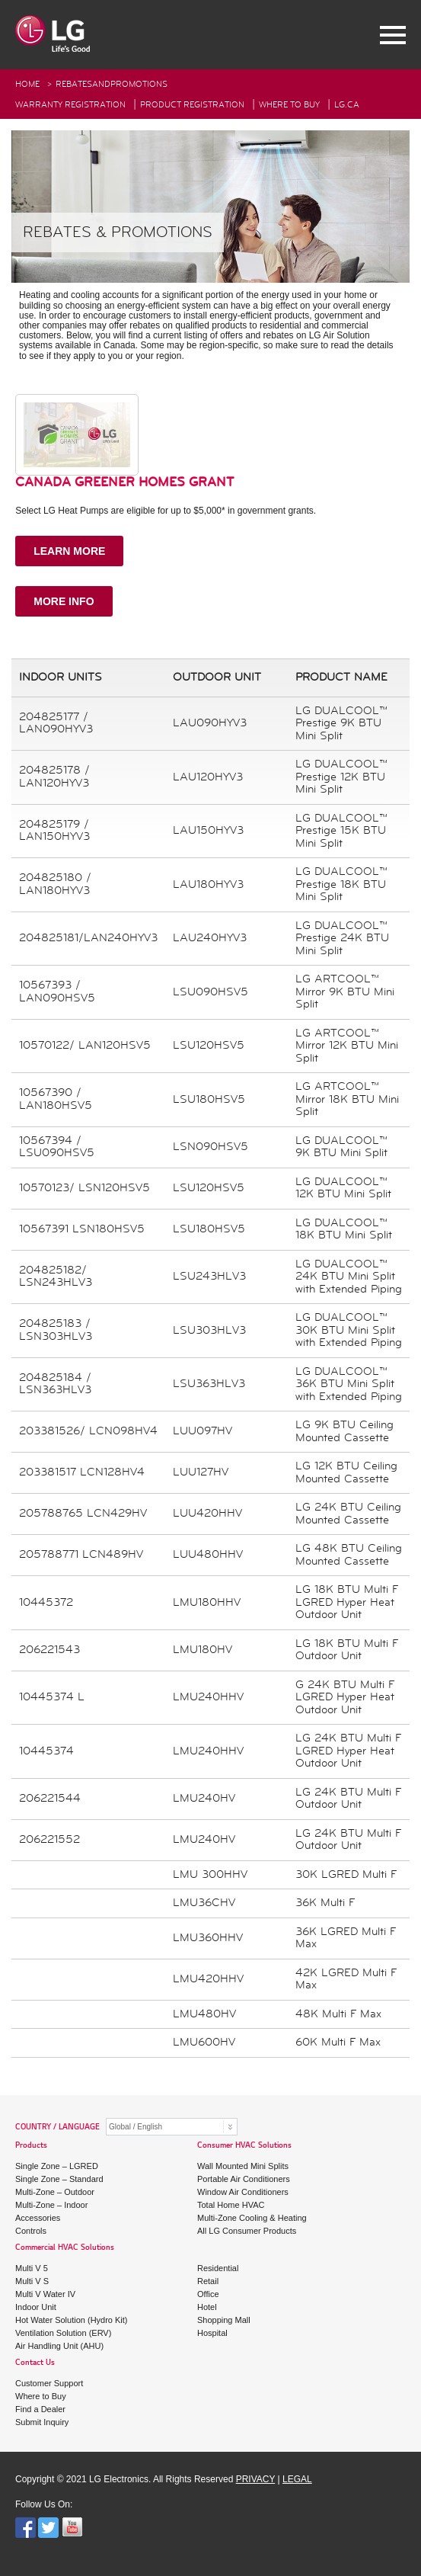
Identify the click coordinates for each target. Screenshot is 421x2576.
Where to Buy (40, 2396)
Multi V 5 (31, 2268)
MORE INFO (63, 601)
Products (31, 2146)
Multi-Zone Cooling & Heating (252, 2217)
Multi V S (32, 2281)
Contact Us (35, 2363)
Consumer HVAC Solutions (244, 2146)
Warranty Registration (70, 105)
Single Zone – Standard (59, 2179)
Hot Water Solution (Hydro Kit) (71, 2319)
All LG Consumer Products (246, 2230)
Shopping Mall (223, 2319)
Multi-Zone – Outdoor (54, 2191)
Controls (30, 2230)
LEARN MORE (69, 551)
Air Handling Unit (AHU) (59, 2345)
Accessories (37, 2217)
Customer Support (49, 2383)
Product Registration (192, 105)
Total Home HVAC (230, 2204)
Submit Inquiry (42, 2422)
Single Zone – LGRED (56, 2166)
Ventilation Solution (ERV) (63, 2332)
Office (208, 2294)
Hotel (207, 2307)
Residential (217, 2268)
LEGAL (297, 2479)
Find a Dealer (40, 2409)
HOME (27, 84)
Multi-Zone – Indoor (51, 2204)
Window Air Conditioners (243, 2191)
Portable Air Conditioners (243, 2179)
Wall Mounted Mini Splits (243, 2166)
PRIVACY (256, 2479)
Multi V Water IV (45, 2294)
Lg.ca (346, 105)
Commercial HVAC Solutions (64, 2248)
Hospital (212, 2332)
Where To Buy (289, 105)
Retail (207, 2281)
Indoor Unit (35, 2307)
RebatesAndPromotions (111, 84)
